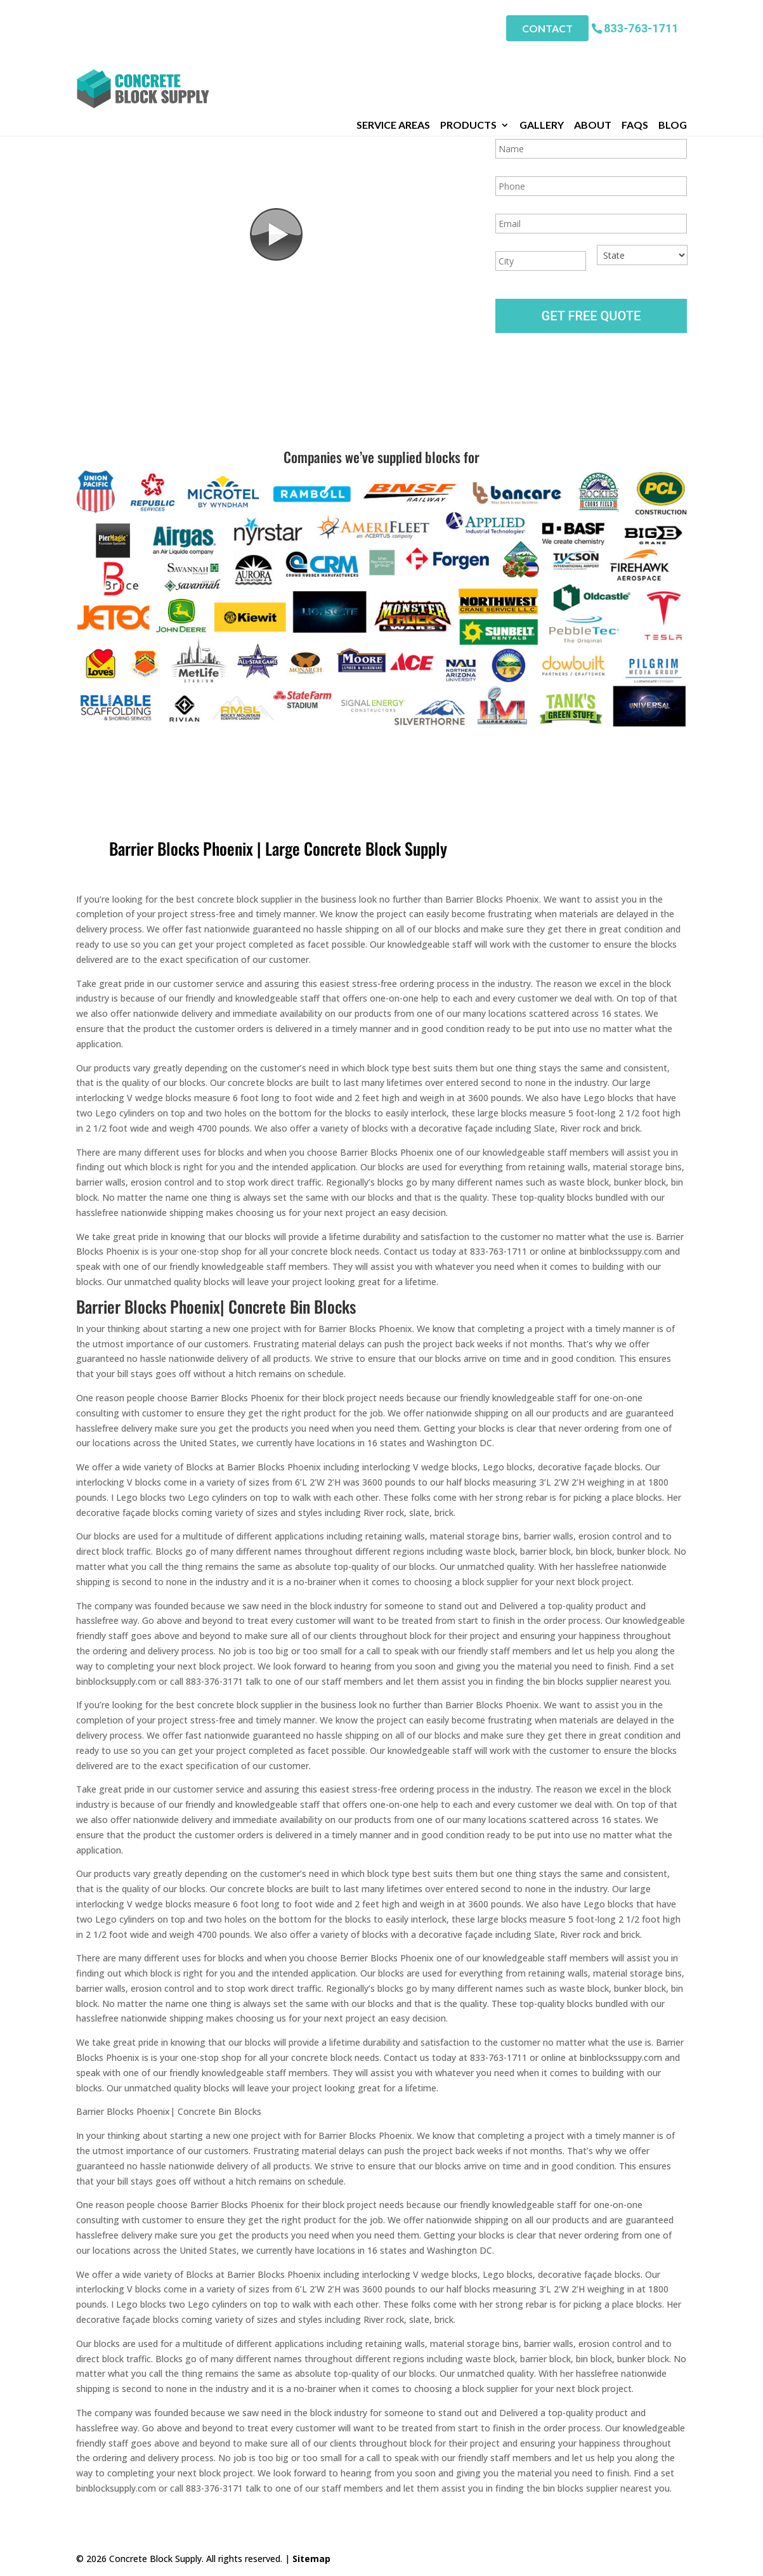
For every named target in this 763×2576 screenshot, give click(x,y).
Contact (547, 26)
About (592, 56)
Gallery (541, 56)
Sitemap (311, 2559)
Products (468, 56)
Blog (672, 56)
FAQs (635, 56)
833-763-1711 (641, 25)
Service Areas (393, 56)
